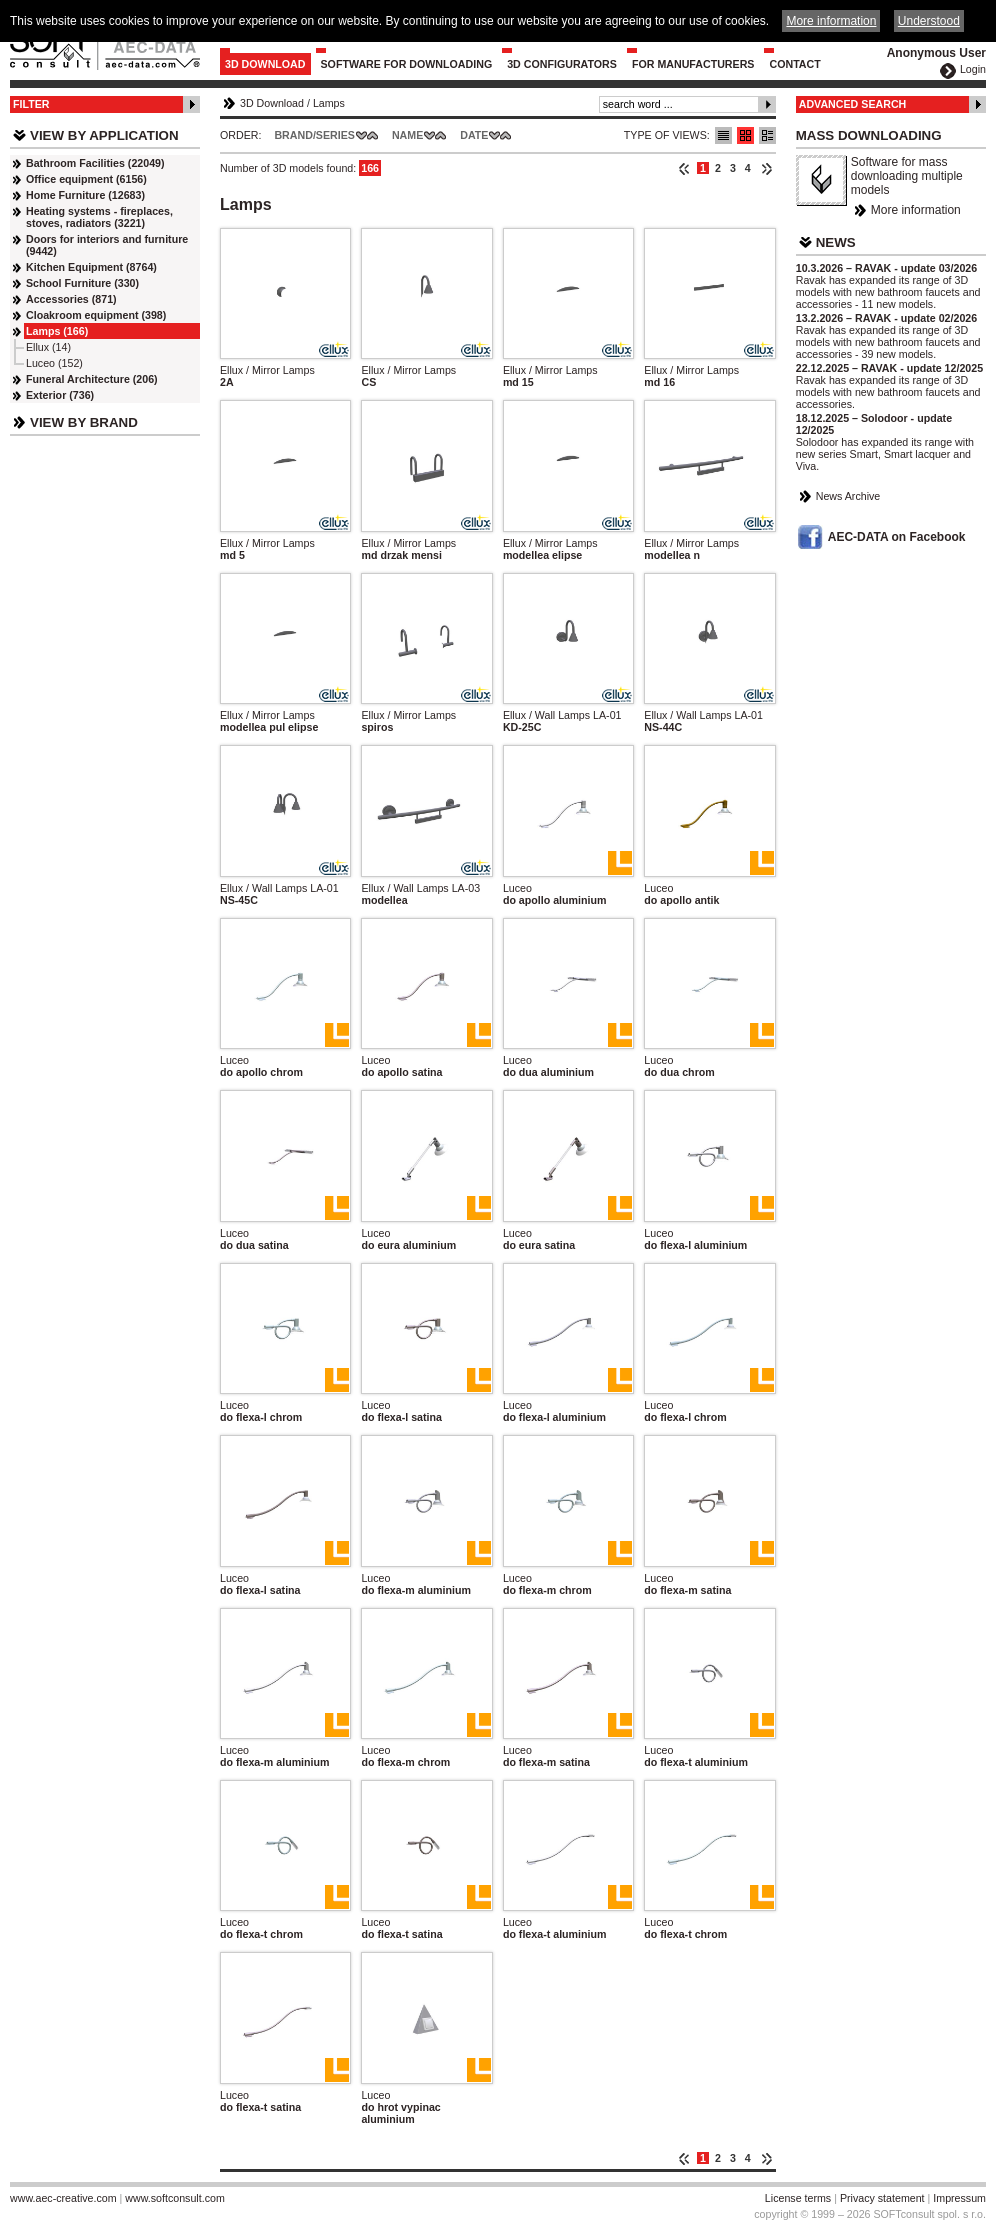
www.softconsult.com (175, 2198)
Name (407, 135)
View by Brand (84, 422)
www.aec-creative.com (63, 2198)
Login (973, 69)
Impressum (959, 2198)
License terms (798, 2198)
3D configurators (562, 64)
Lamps (329, 103)
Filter (31, 104)
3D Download (265, 64)
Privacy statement (882, 2198)
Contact (794, 64)
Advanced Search (853, 104)
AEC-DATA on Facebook (897, 537)
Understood (929, 21)
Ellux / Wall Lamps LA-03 (420, 888)
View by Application (104, 135)
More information (916, 210)
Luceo (517, 888)
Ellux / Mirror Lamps (267, 370)
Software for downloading (407, 64)
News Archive (848, 496)
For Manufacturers (693, 64)
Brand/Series (314, 135)
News (836, 242)
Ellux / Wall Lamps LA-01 (562, 715)
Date (474, 135)
